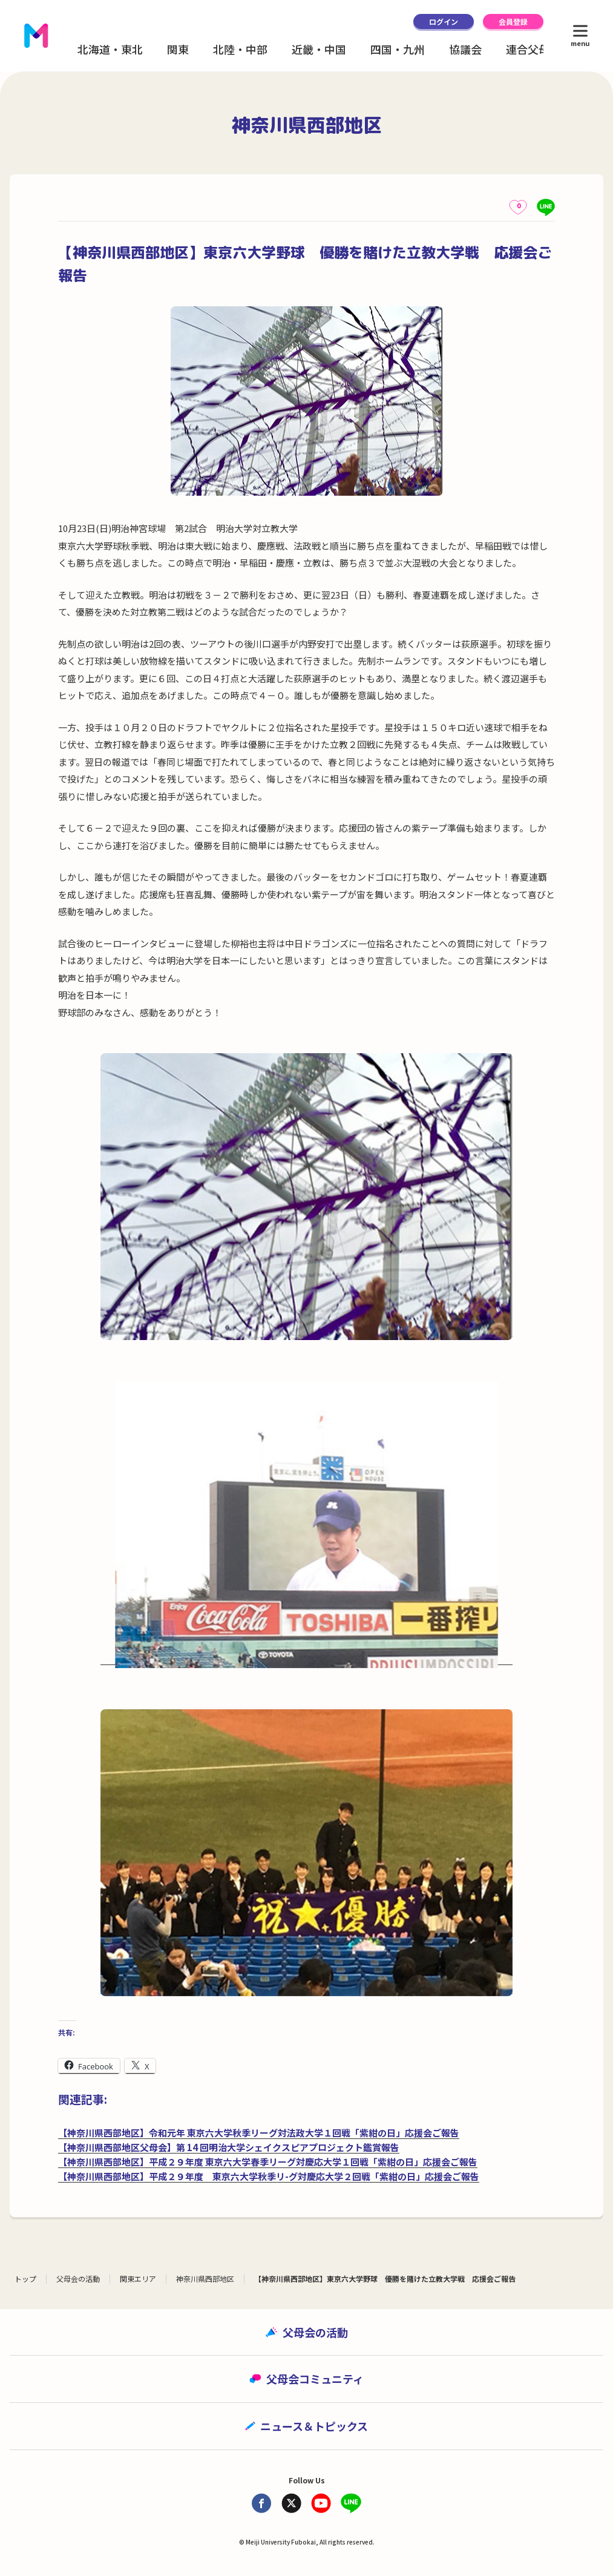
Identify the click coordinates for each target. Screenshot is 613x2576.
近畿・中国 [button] (319, 49)
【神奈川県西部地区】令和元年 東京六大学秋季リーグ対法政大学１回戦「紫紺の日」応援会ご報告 (258, 2132)
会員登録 (513, 21)
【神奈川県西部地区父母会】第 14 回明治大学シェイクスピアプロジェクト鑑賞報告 (228, 2147)
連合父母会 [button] (533, 49)
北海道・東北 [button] (110, 49)
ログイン (443, 21)
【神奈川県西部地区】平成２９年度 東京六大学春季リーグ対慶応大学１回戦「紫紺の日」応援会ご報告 (267, 2161)
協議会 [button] (465, 49)
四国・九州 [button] (397, 49)
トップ (25, 2278)
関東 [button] (178, 49)
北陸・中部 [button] (240, 49)
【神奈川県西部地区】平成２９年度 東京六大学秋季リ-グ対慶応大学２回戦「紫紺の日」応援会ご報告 (268, 2176)
